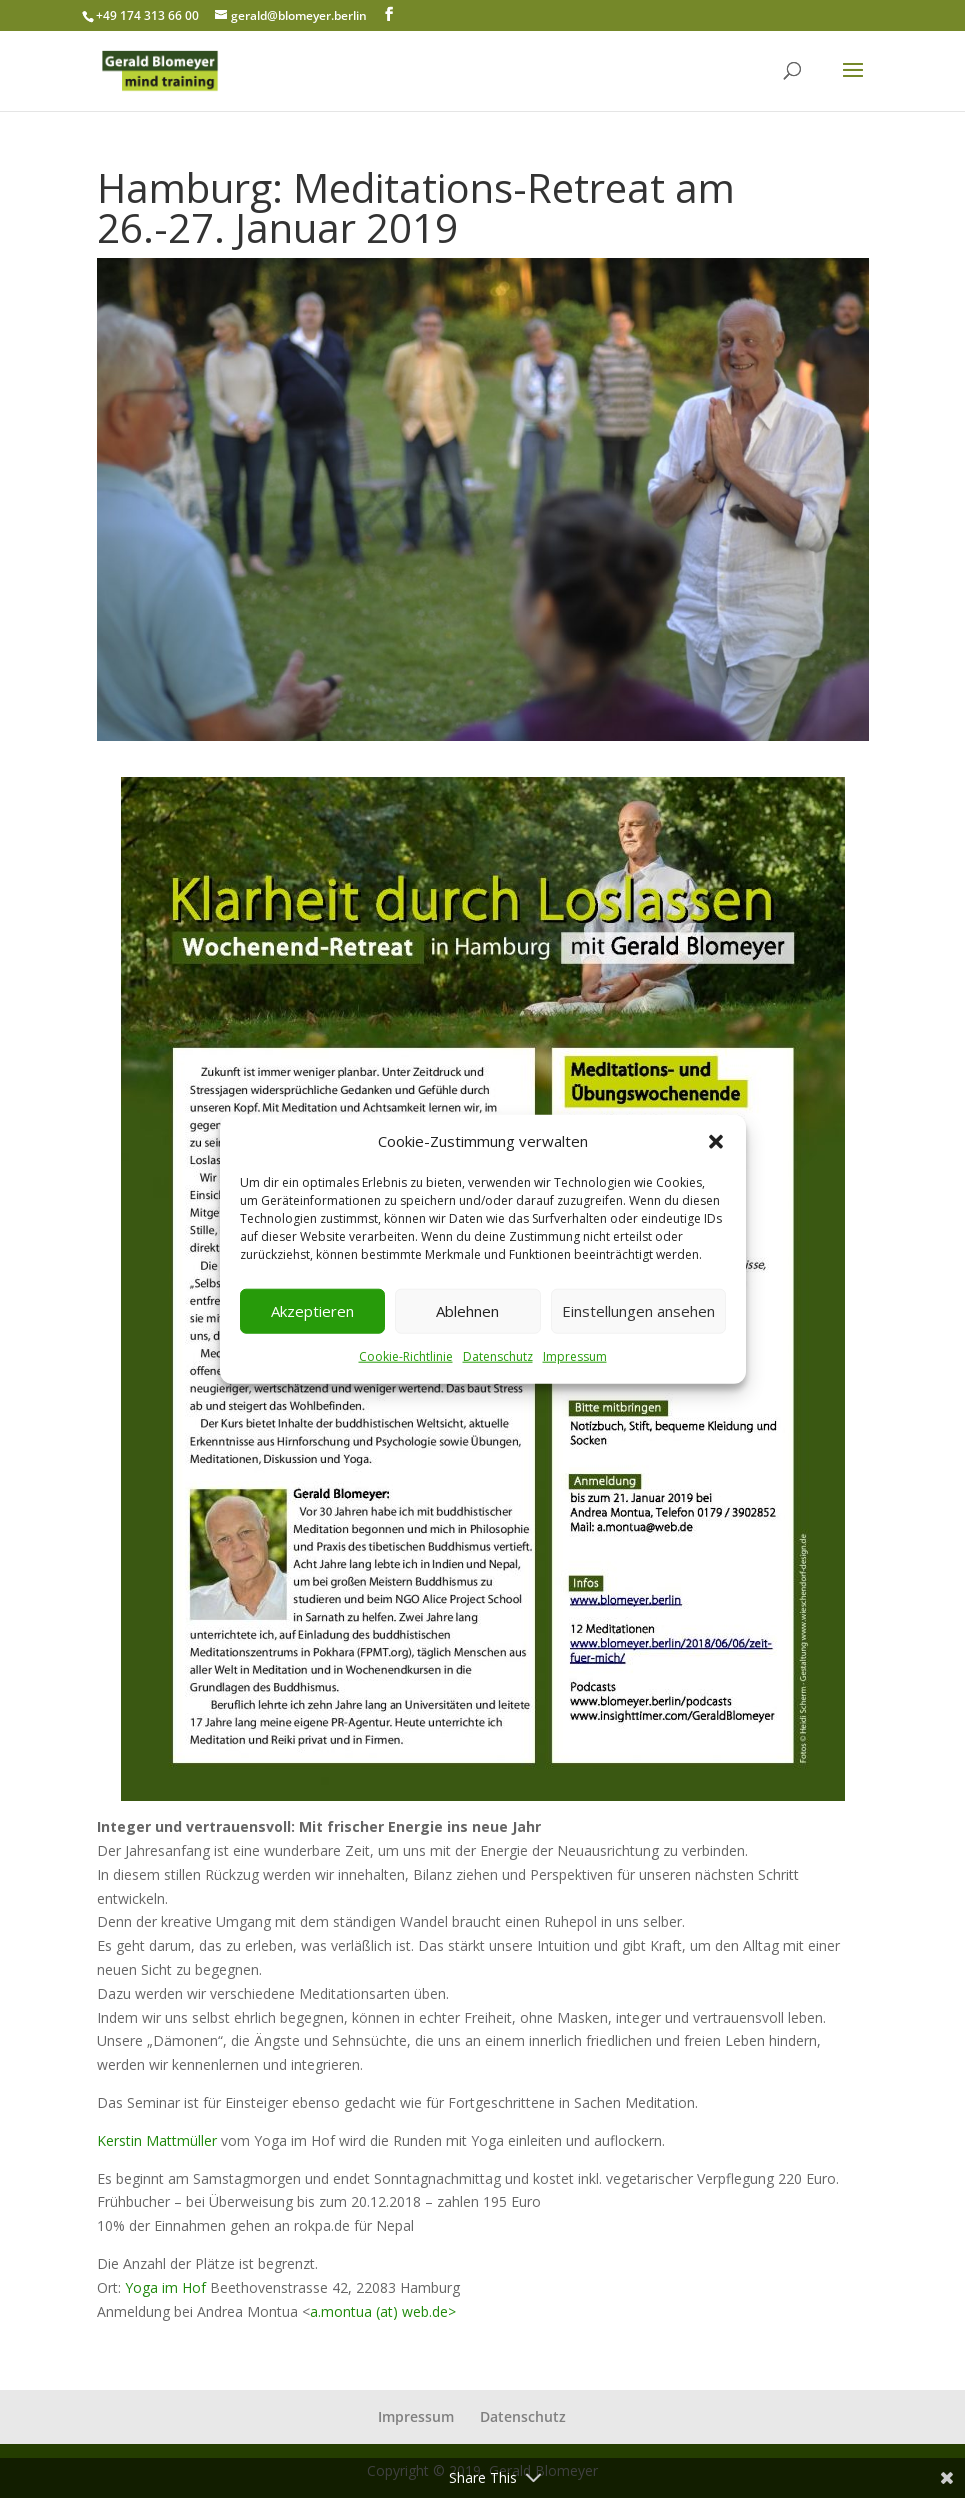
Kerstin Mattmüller (157, 2140)
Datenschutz (498, 1356)
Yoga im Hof (165, 2287)
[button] (716, 1142)
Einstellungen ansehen (638, 1311)
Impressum (575, 1356)
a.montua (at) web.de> (383, 2311)
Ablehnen (467, 1311)
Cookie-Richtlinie (406, 1356)
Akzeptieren (312, 1311)
